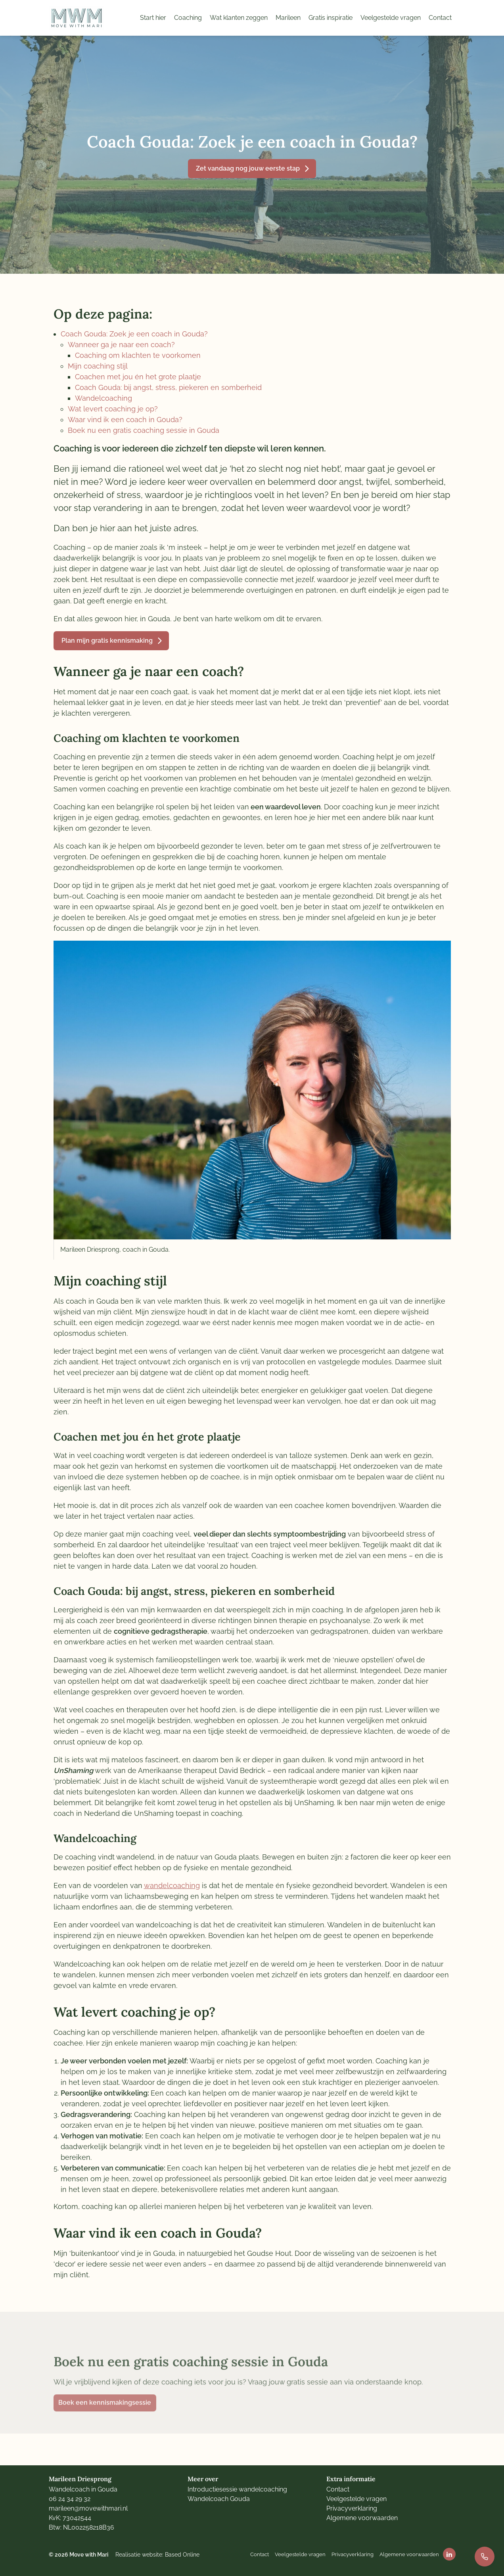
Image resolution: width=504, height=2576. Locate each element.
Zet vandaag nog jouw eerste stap (248, 168)
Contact (440, 17)
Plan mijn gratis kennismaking (107, 640)
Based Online (182, 2554)
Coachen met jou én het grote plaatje (138, 377)
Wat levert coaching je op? (113, 409)
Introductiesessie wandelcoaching (237, 2489)
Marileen (288, 17)
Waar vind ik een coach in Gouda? (125, 419)
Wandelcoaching (103, 398)
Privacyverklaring (351, 2508)
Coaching (188, 17)
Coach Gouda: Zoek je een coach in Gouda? (134, 334)
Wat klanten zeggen (239, 17)
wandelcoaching (172, 1885)
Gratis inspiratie (331, 17)
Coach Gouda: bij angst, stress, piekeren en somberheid (168, 387)
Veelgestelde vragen (390, 17)
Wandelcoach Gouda (219, 2499)
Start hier (153, 17)
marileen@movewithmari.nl (88, 2508)
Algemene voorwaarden (362, 2518)
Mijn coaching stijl (98, 366)
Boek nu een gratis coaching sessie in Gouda (143, 430)
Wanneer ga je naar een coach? (121, 344)
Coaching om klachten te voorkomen (138, 355)
